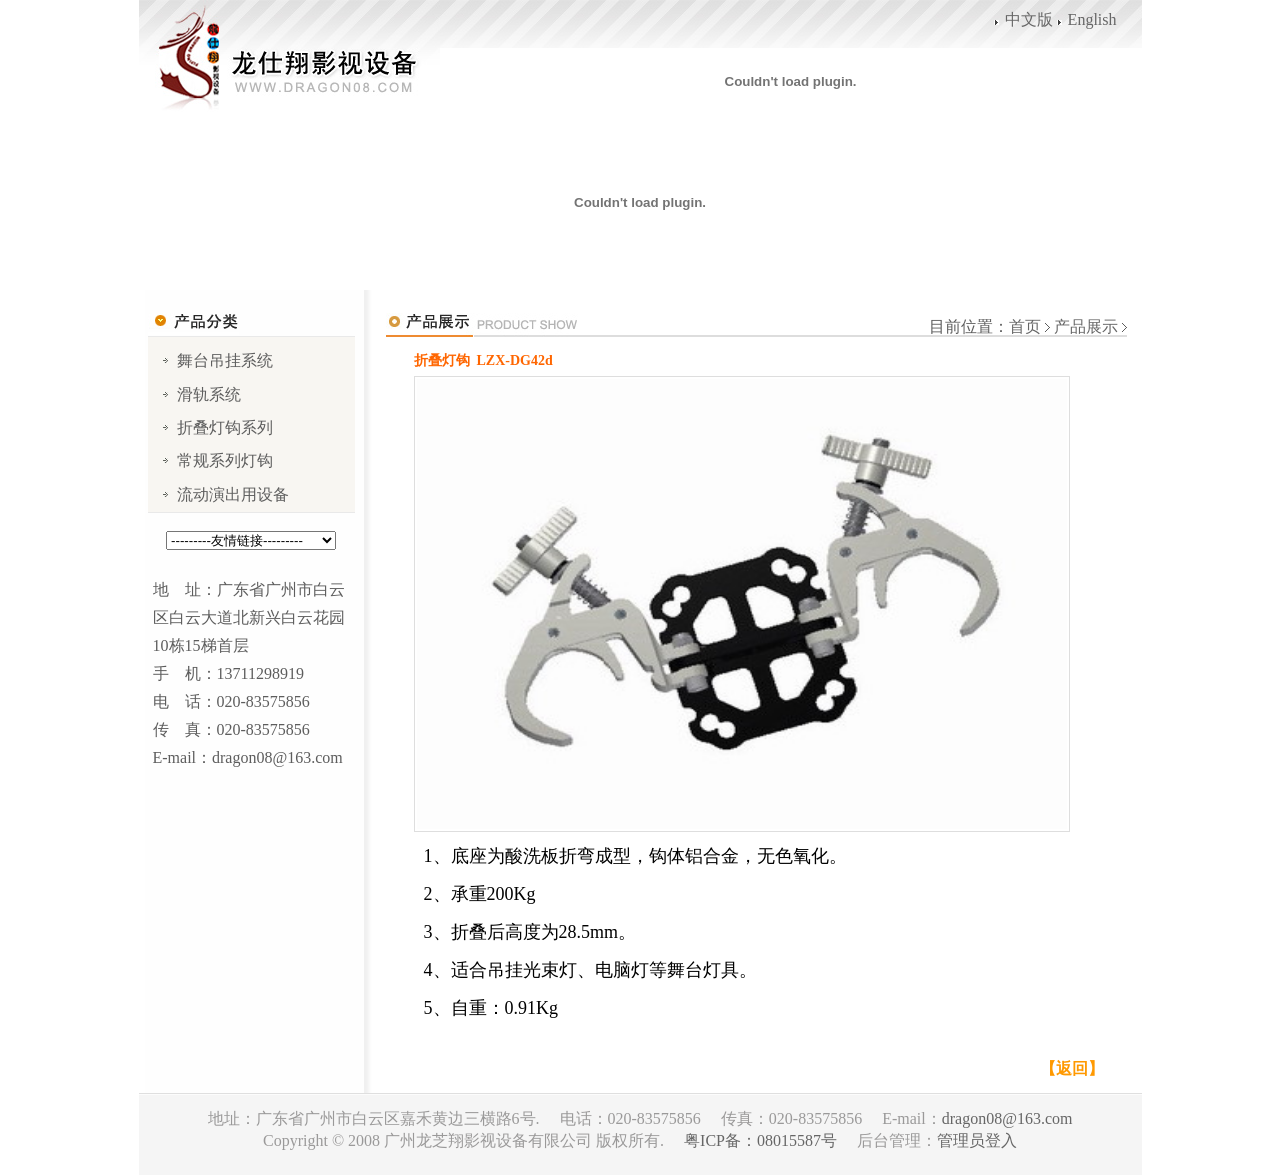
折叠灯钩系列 (225, 427)
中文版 (1029, 19)
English (1092, 19)
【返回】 (1072, 1068)
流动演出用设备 (233, 494)
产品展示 (1084, 326)
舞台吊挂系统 (225, 360)
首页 (1025, 326)
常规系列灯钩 (225, 460)
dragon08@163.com (1007, 1118)
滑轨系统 (209, 394)
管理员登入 (977, 1140)
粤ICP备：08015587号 (760, 1140)
